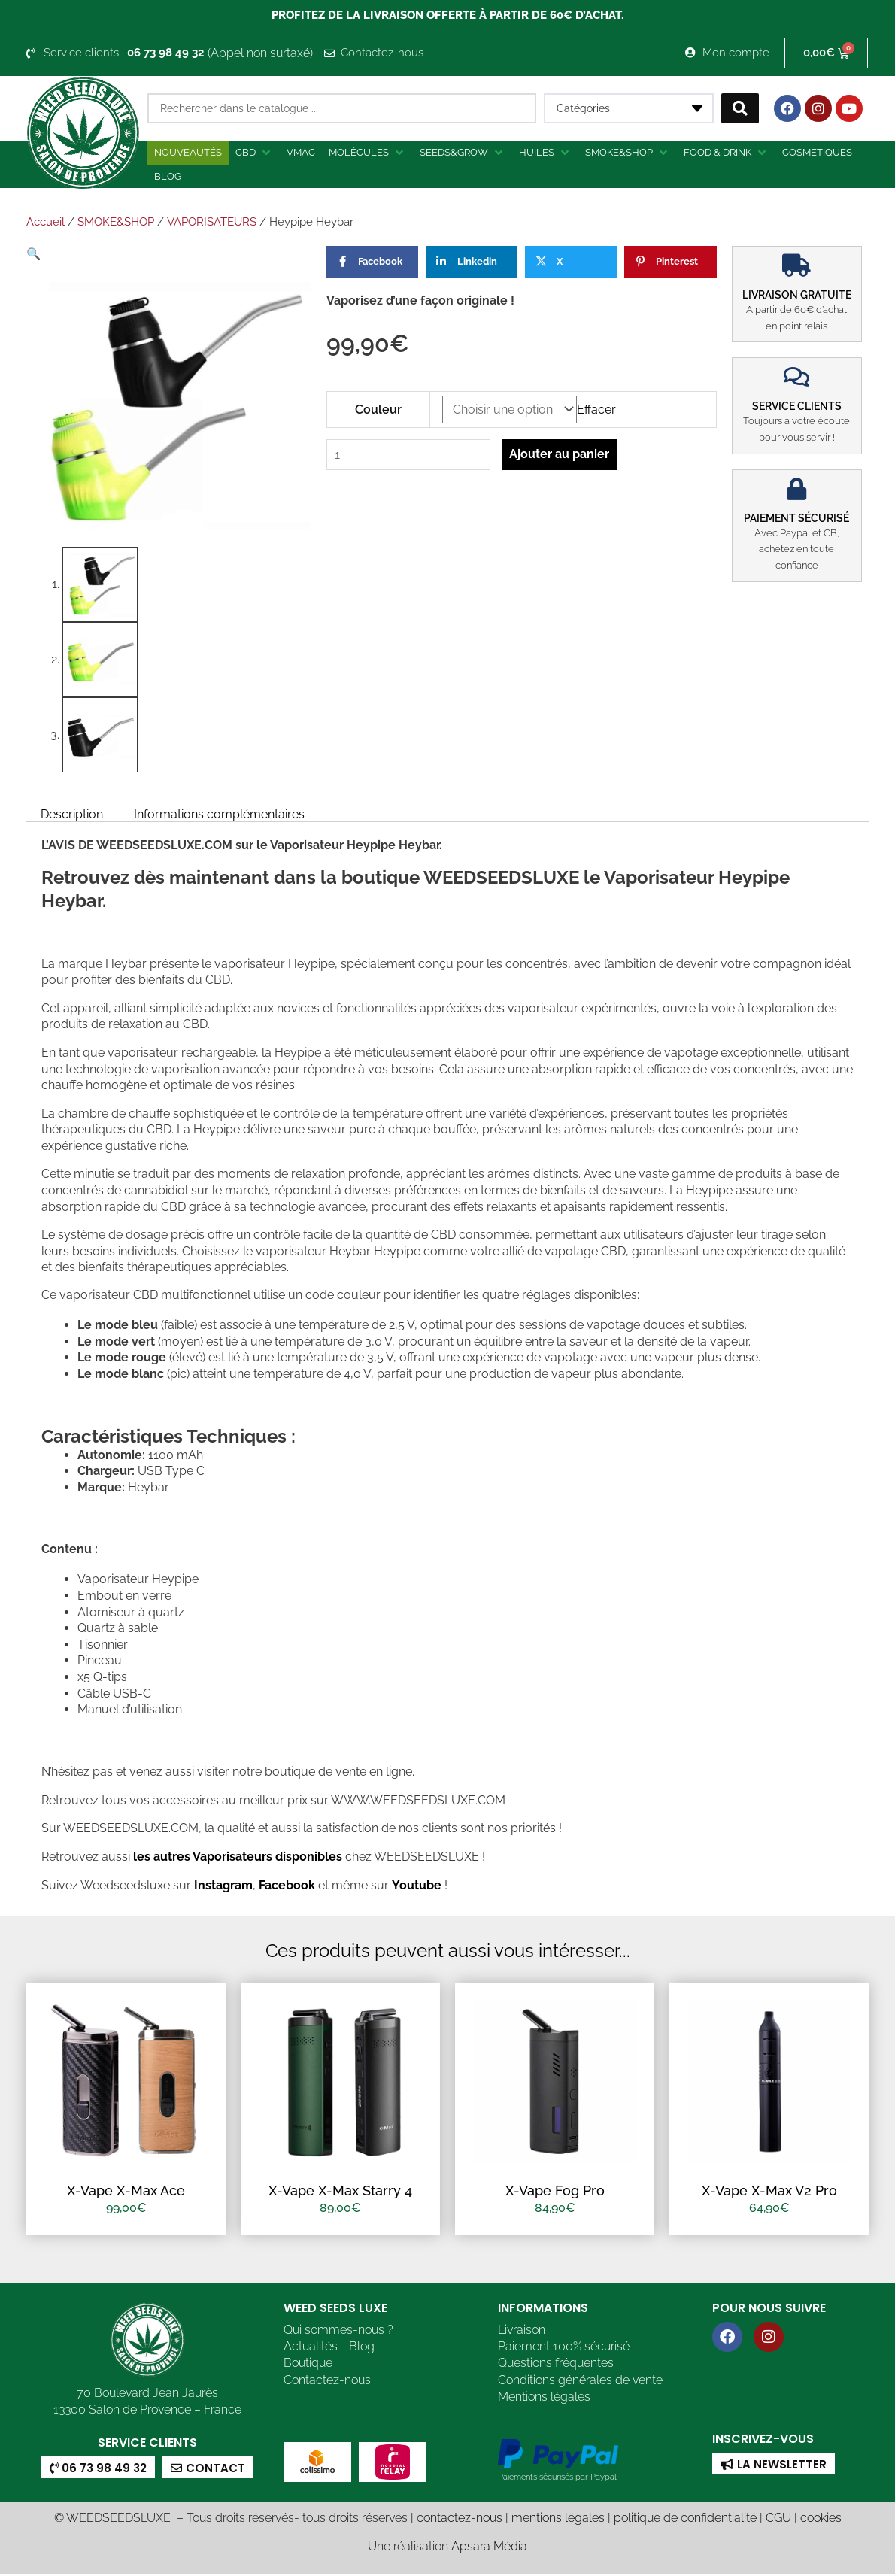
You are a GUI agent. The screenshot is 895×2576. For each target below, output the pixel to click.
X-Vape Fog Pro (555, 2190)
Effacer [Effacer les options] (596, 409)
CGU (778, 2520)
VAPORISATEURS (211, 222)
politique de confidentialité (685, 2520)
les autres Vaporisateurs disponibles (236, 1856)
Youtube (417, 1885)
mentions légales (558, 2520)
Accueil (45, 222)
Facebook (285, 1885)
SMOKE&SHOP (115, 222)
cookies (821, 2520)
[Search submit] (740, 108)
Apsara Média (489, 2548)
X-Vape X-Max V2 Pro (769, 2190)
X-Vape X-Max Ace (126, 2190)
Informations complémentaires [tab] (220, 813)
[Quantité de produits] (409, 454)
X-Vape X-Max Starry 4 (340, 2190)
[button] (254, 153)
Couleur (378, 409)
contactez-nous (459, 2520)
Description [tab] (72, 813)
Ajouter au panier (561, 454)
